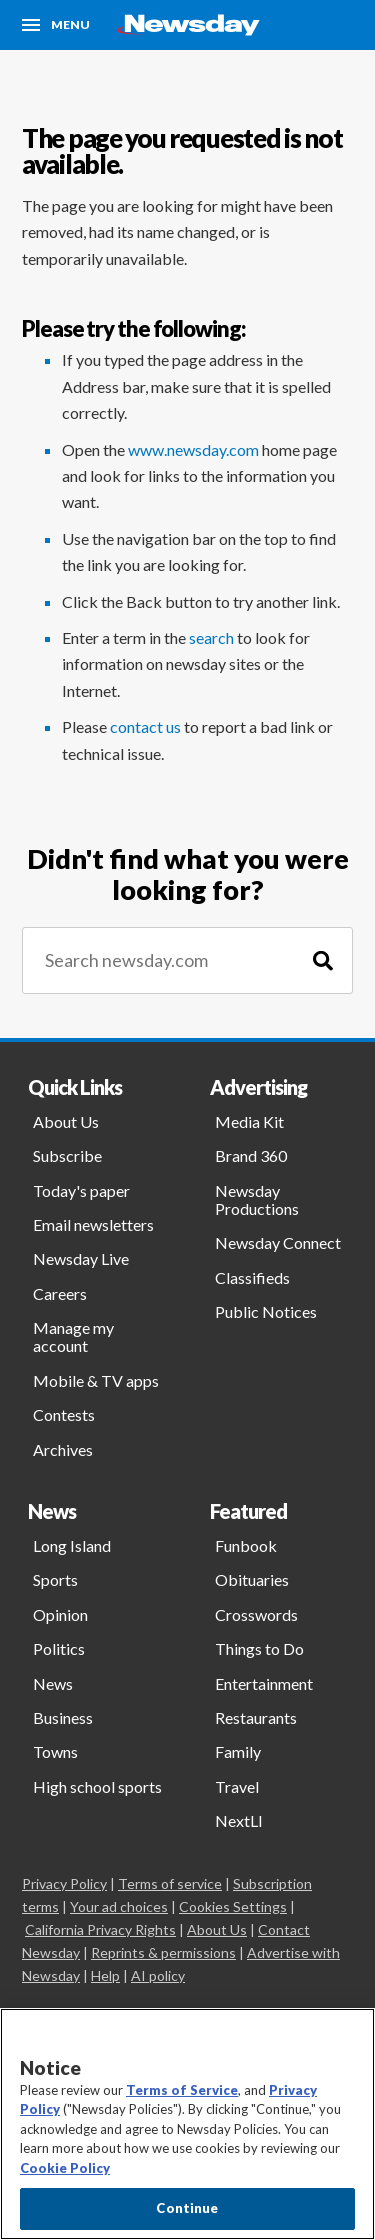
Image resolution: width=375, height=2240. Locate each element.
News (53, 1683)
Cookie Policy (65, 2168)
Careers (60, 1293)
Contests (64, 1414)
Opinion (60, 1614)
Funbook (246, 1545)
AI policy (158, 1975)
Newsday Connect (278, 1242)
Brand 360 (251, 1155)
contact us (145, 726)
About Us (66, 1121)
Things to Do (259, 1648)
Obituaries (252, 1579)
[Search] (323, 960)
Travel (237, 1786)
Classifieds (252, 1277)
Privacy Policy (64, 1883)
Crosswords (256, 1614)
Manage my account (73, 1336)
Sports (55, 1579)
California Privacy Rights (100, 1929)
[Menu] (56, 25)
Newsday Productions (257, 1199)
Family (238, 1751)
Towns (55, 1751)
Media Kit (249, 1121)
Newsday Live (81, 1258)
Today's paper (81, 1190)
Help (105, 1975)
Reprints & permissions (163, 1952)
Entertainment (264, 1683)
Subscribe (67, 1155)
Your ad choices (119, 1906)
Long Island (72, 1545)
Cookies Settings (233, 1906)
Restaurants (256, 1717)
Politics (59, 1648)
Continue (187, 2208)
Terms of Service (182, 2090)
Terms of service (170, 1883)
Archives (63, 1449)
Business (63, 1717)
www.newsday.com (193, 449)
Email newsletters (93, 1224)
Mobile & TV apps (96, 1380)
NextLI (239, 1820)
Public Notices (266, 1311)
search (211, 637)
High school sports (97, 1786)
